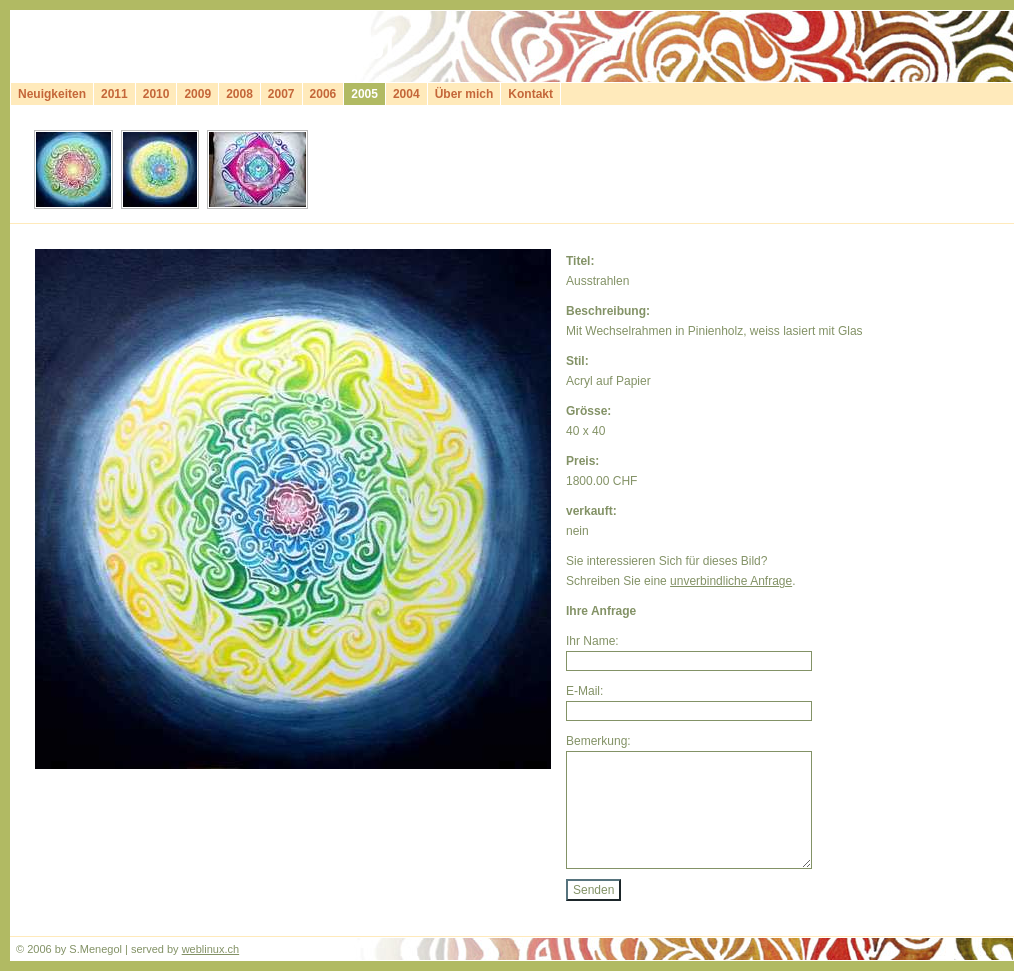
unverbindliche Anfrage (731, 581)
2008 (239, 94)
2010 (156, 94)
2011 (114, 94)
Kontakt (530, 94)
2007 (281, 94)
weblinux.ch (210, 949)
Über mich (464, 94)
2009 (197, 94)
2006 (323, 94)
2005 (364, 94)
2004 (406, 94)
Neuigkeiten (52, 94)
